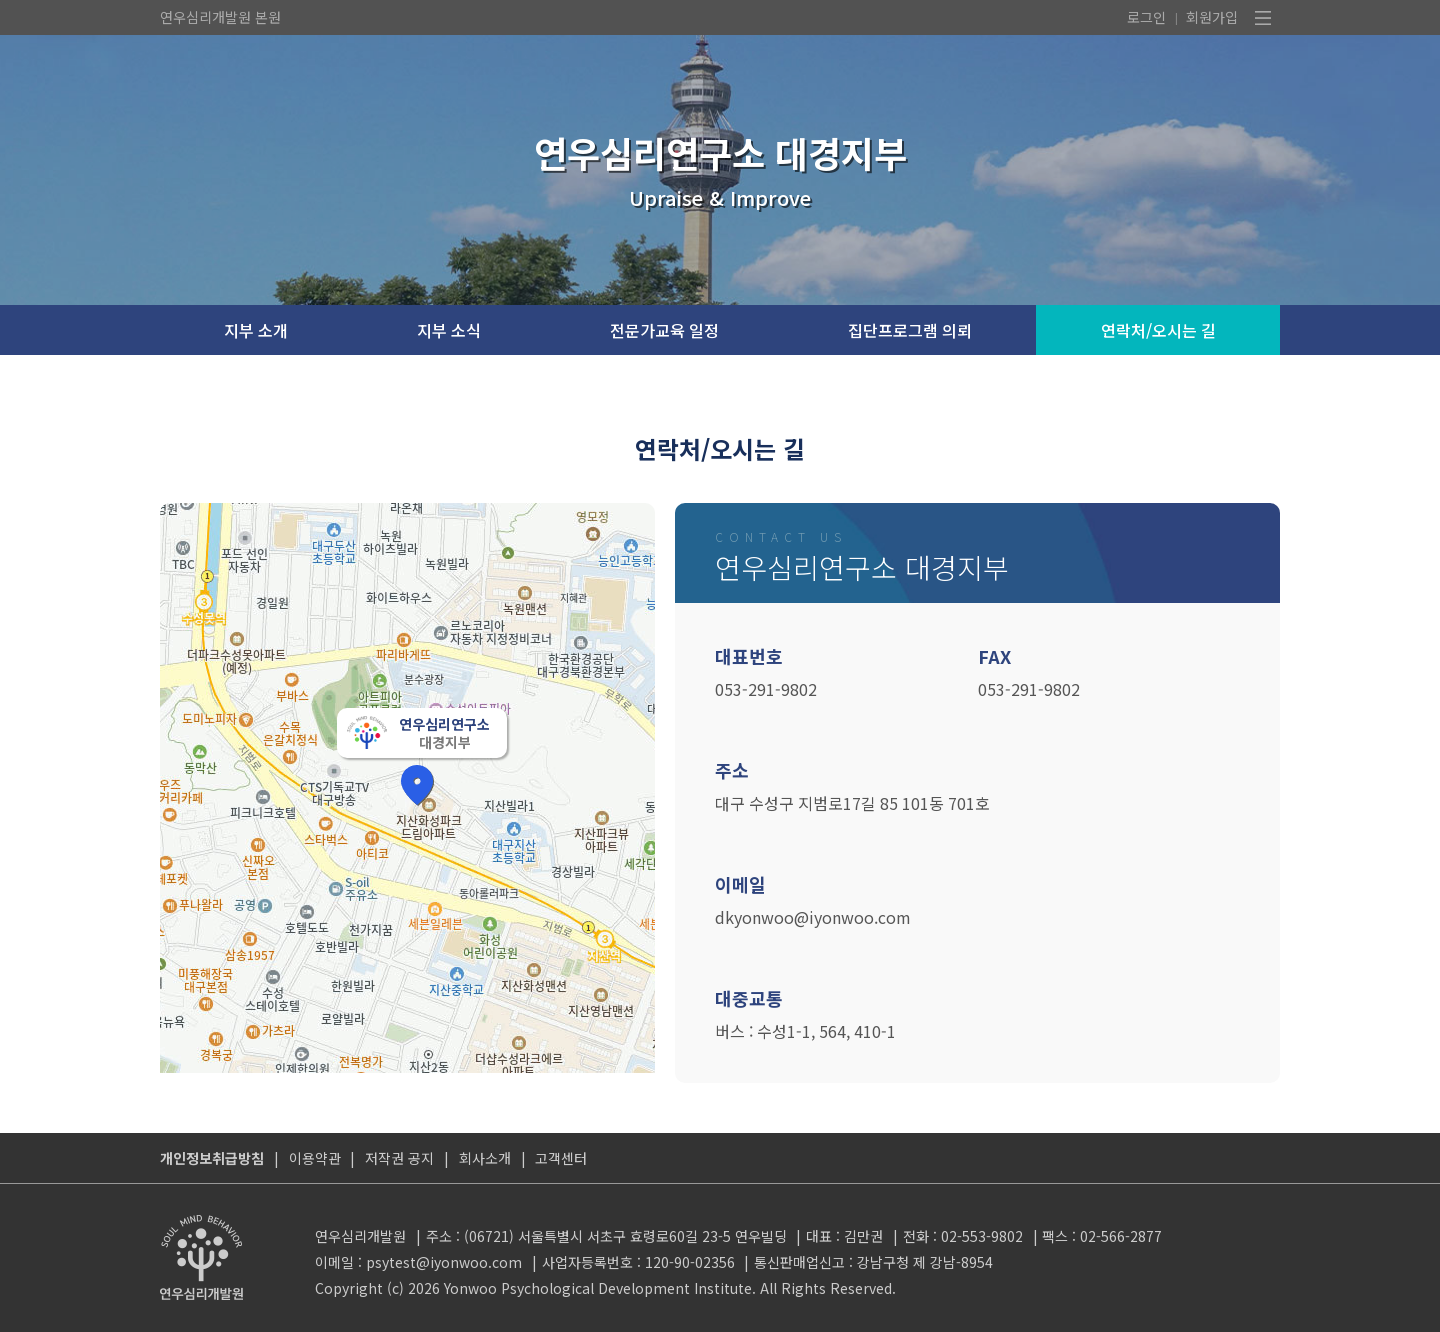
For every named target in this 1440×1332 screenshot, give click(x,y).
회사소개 (485, 1158)
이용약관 (315, 1158)
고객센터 (561, 1158)
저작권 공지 (399, 1158)
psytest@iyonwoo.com (444, 1262)
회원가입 (1212, 17)
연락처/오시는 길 (1158, 330)
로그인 (1146, 17)
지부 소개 (256, 330)
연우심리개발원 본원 (220, 17)
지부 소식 (449, 330)
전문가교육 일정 (664, 330)
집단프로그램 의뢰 (910, 330)
